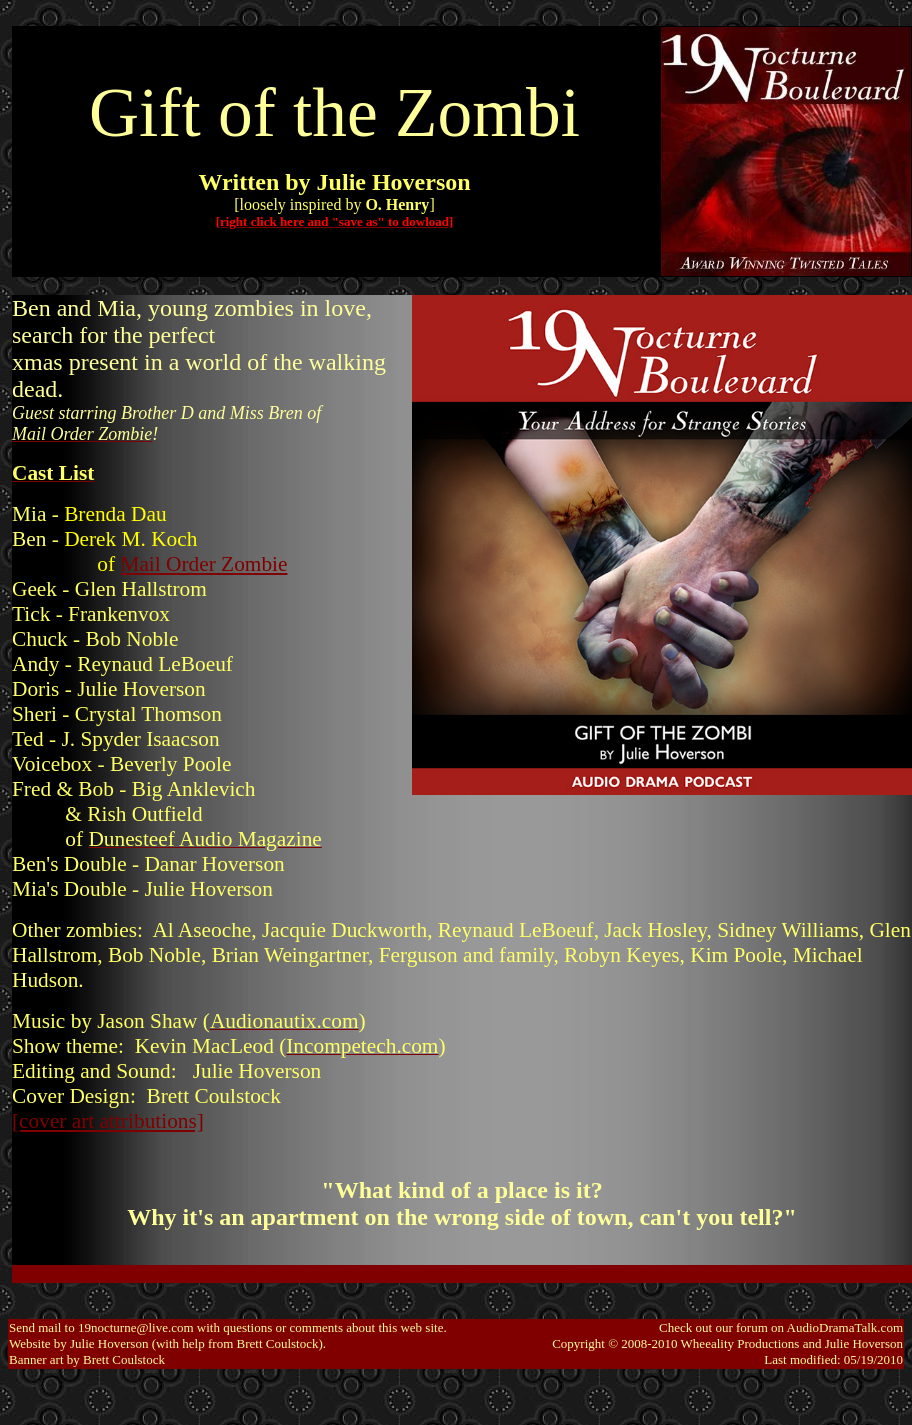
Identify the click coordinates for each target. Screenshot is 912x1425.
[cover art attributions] (108, 1121)
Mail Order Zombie (203, 564)
